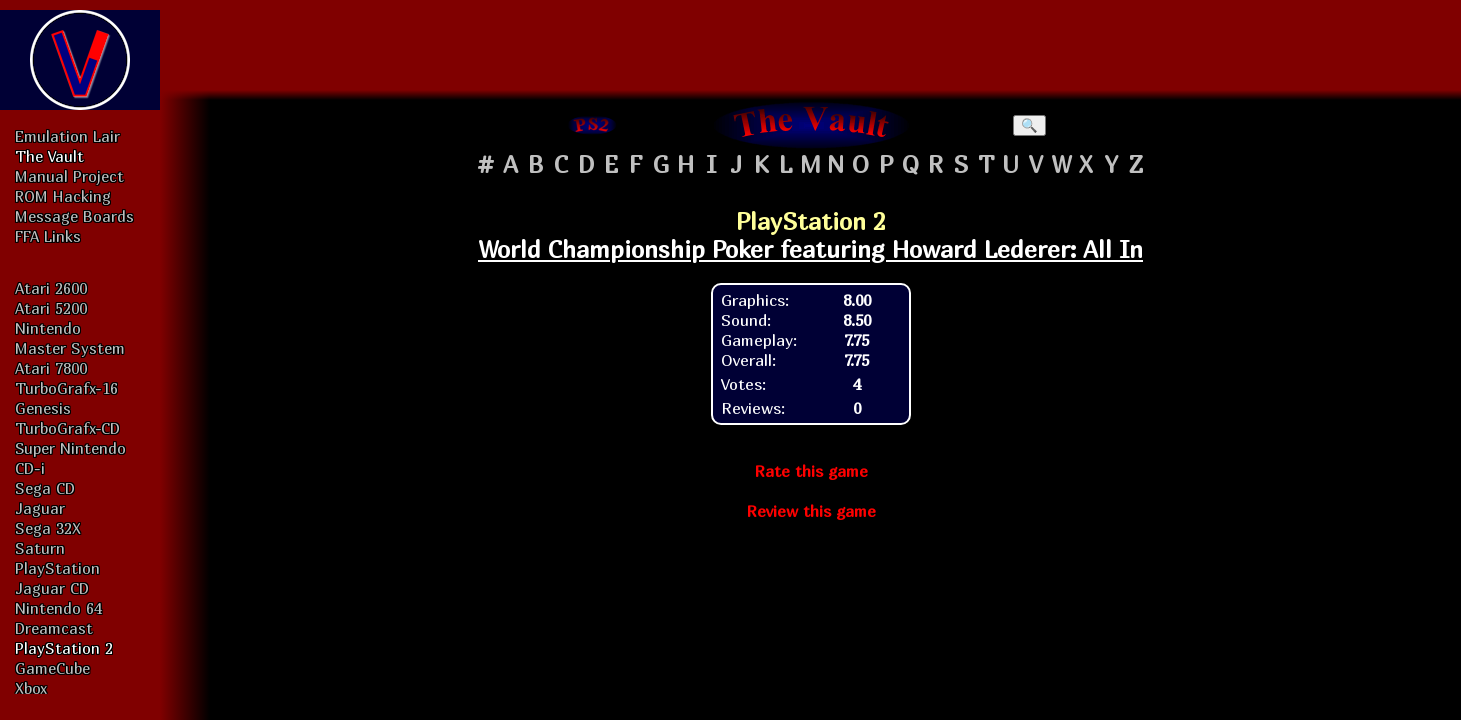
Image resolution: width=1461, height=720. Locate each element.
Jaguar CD (52, 588)
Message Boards (74, 216)
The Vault (49, 156)
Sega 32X (48, 528)
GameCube (52, 668)
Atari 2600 (51, 288)
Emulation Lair (67, 136)
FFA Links (48, 236)
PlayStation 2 (64, 648)
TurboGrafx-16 (66, 388)
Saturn (40, 548)
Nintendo (48, 328)
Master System (70, 348)
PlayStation (57, 568)
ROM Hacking (63, 196)
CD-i (30, 468)
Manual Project (69, 176)
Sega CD (45, 488)
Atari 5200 (51, 308)
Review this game (811, 511)
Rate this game (811, 471)
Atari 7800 (51, 368)
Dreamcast (54, 628)
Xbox (31, 688)
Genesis (43, 408)
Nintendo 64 (58, 608)
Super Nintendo (70, 448)
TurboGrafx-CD (67, 428)
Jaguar (40, 508)
